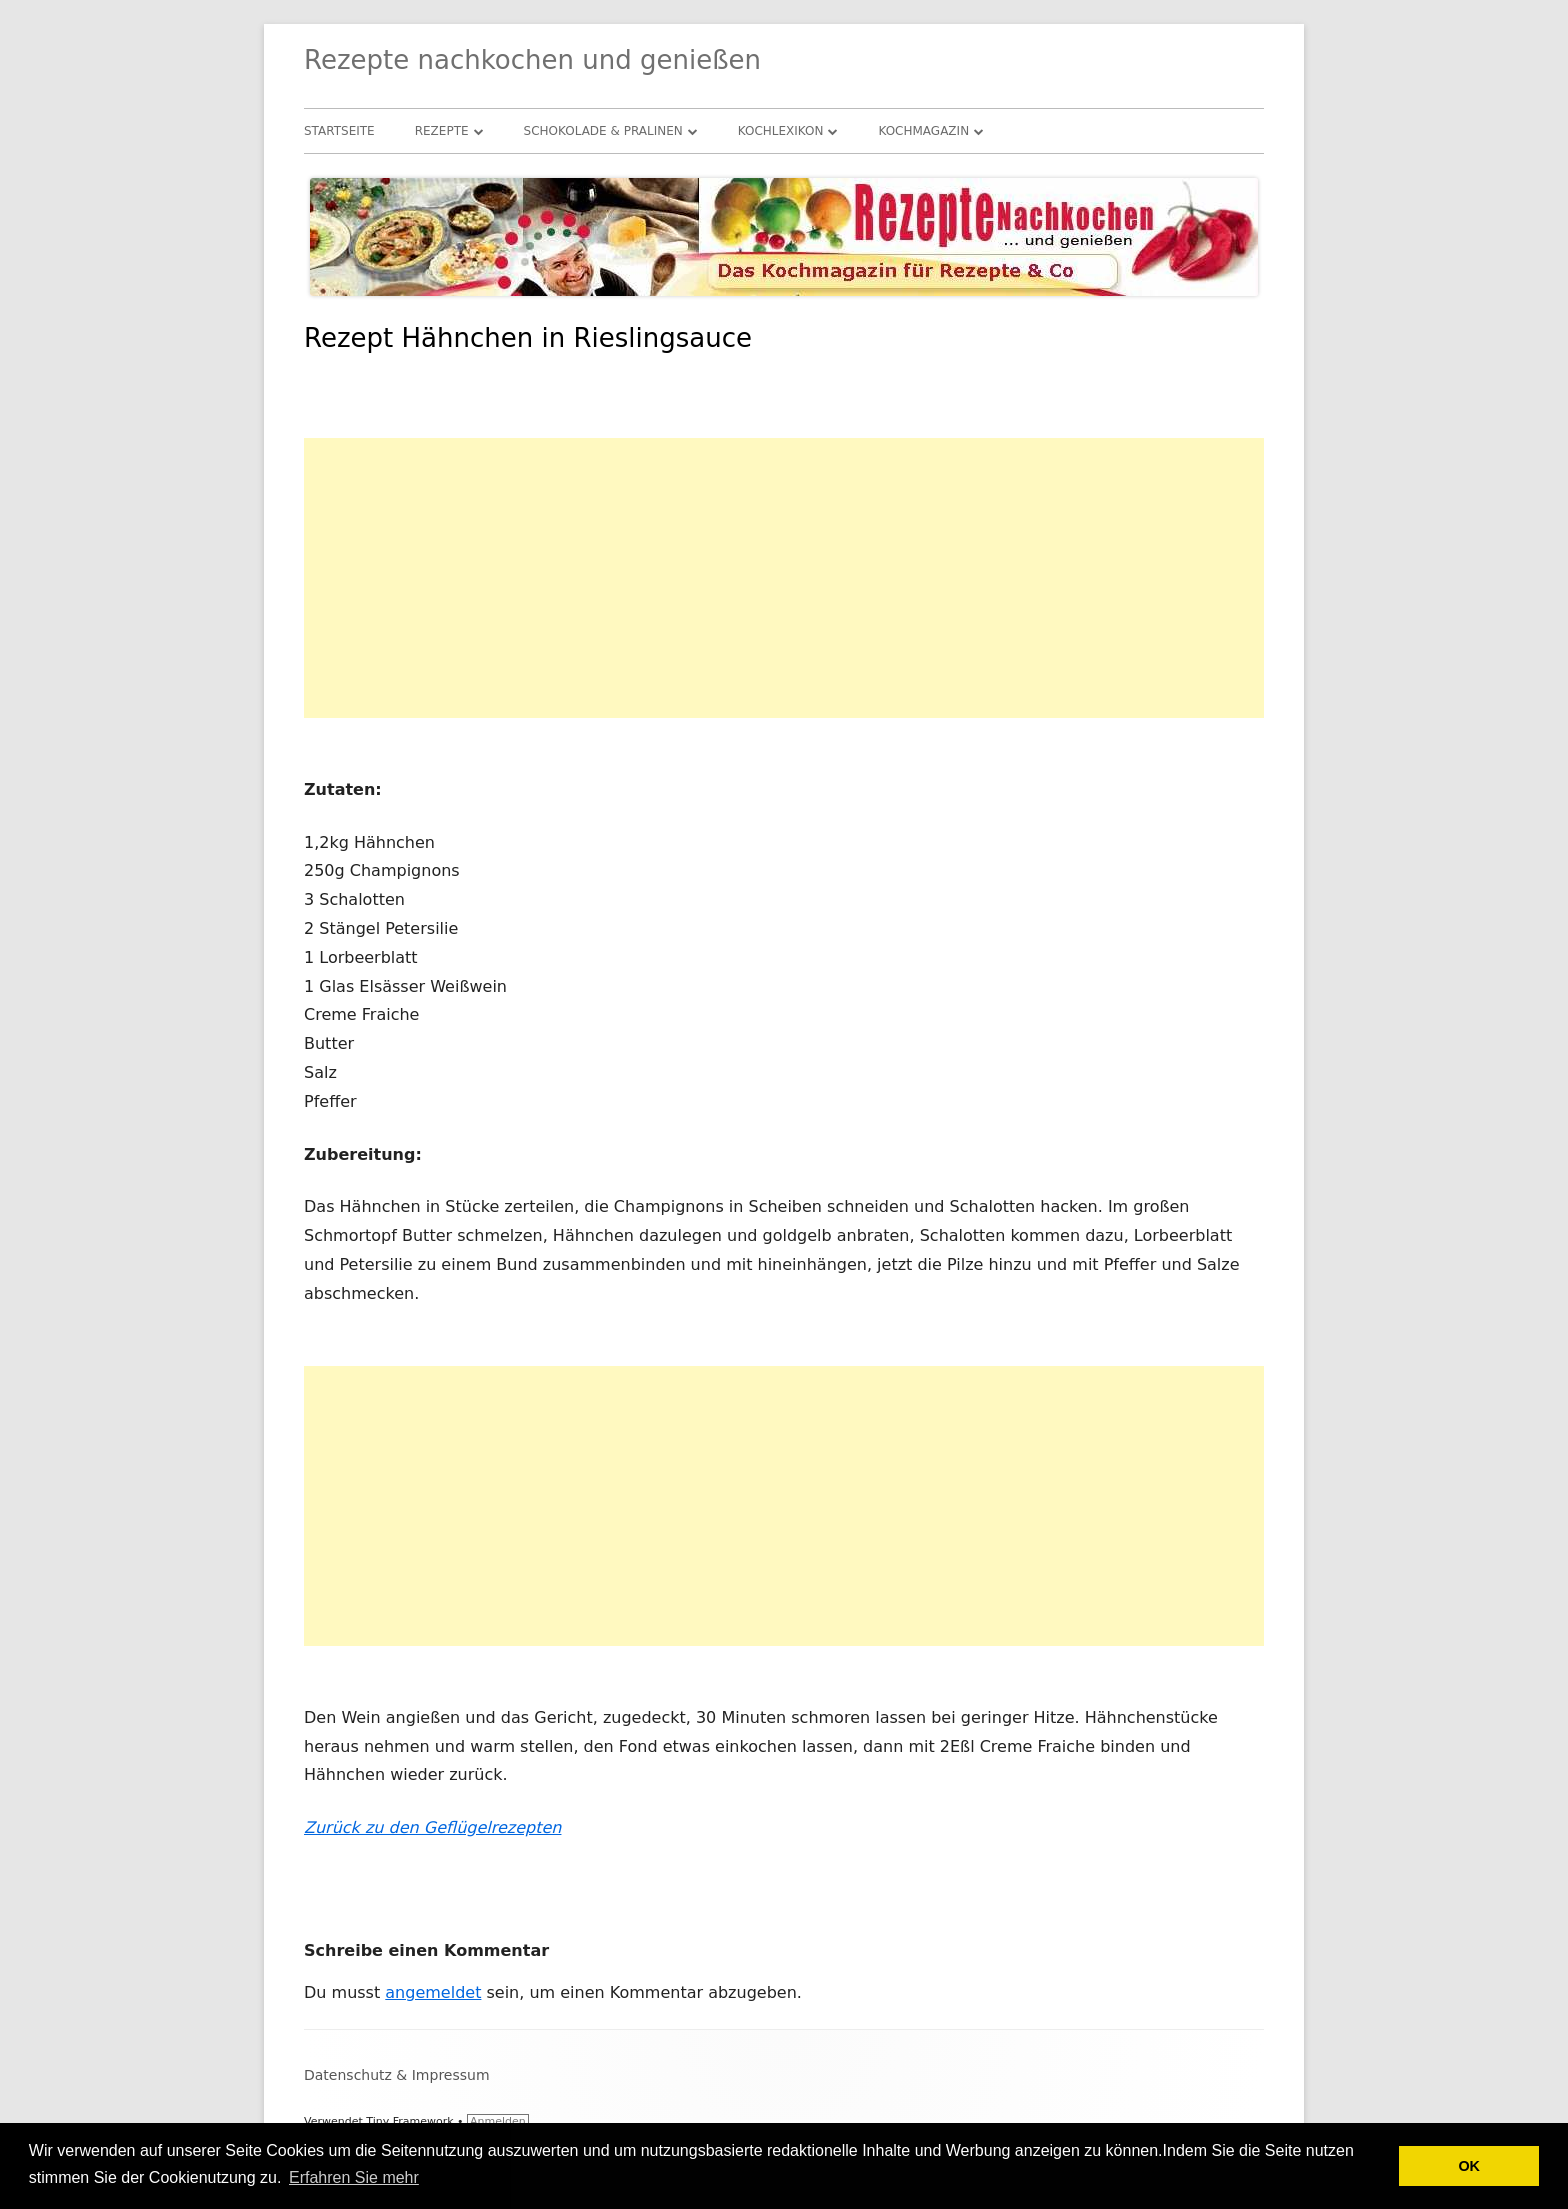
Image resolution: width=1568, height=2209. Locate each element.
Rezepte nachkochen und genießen (532, 60)
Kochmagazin (923, 131)
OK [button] (1469, 2166)
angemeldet (433, 1992)
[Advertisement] (784, 578)
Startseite (339, 131)
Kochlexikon (781, 131)
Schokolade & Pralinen (603, 131)
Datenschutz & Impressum (397, 2075)
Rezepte (442, 131)
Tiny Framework (409, 2121)
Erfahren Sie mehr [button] (354, 2177)
